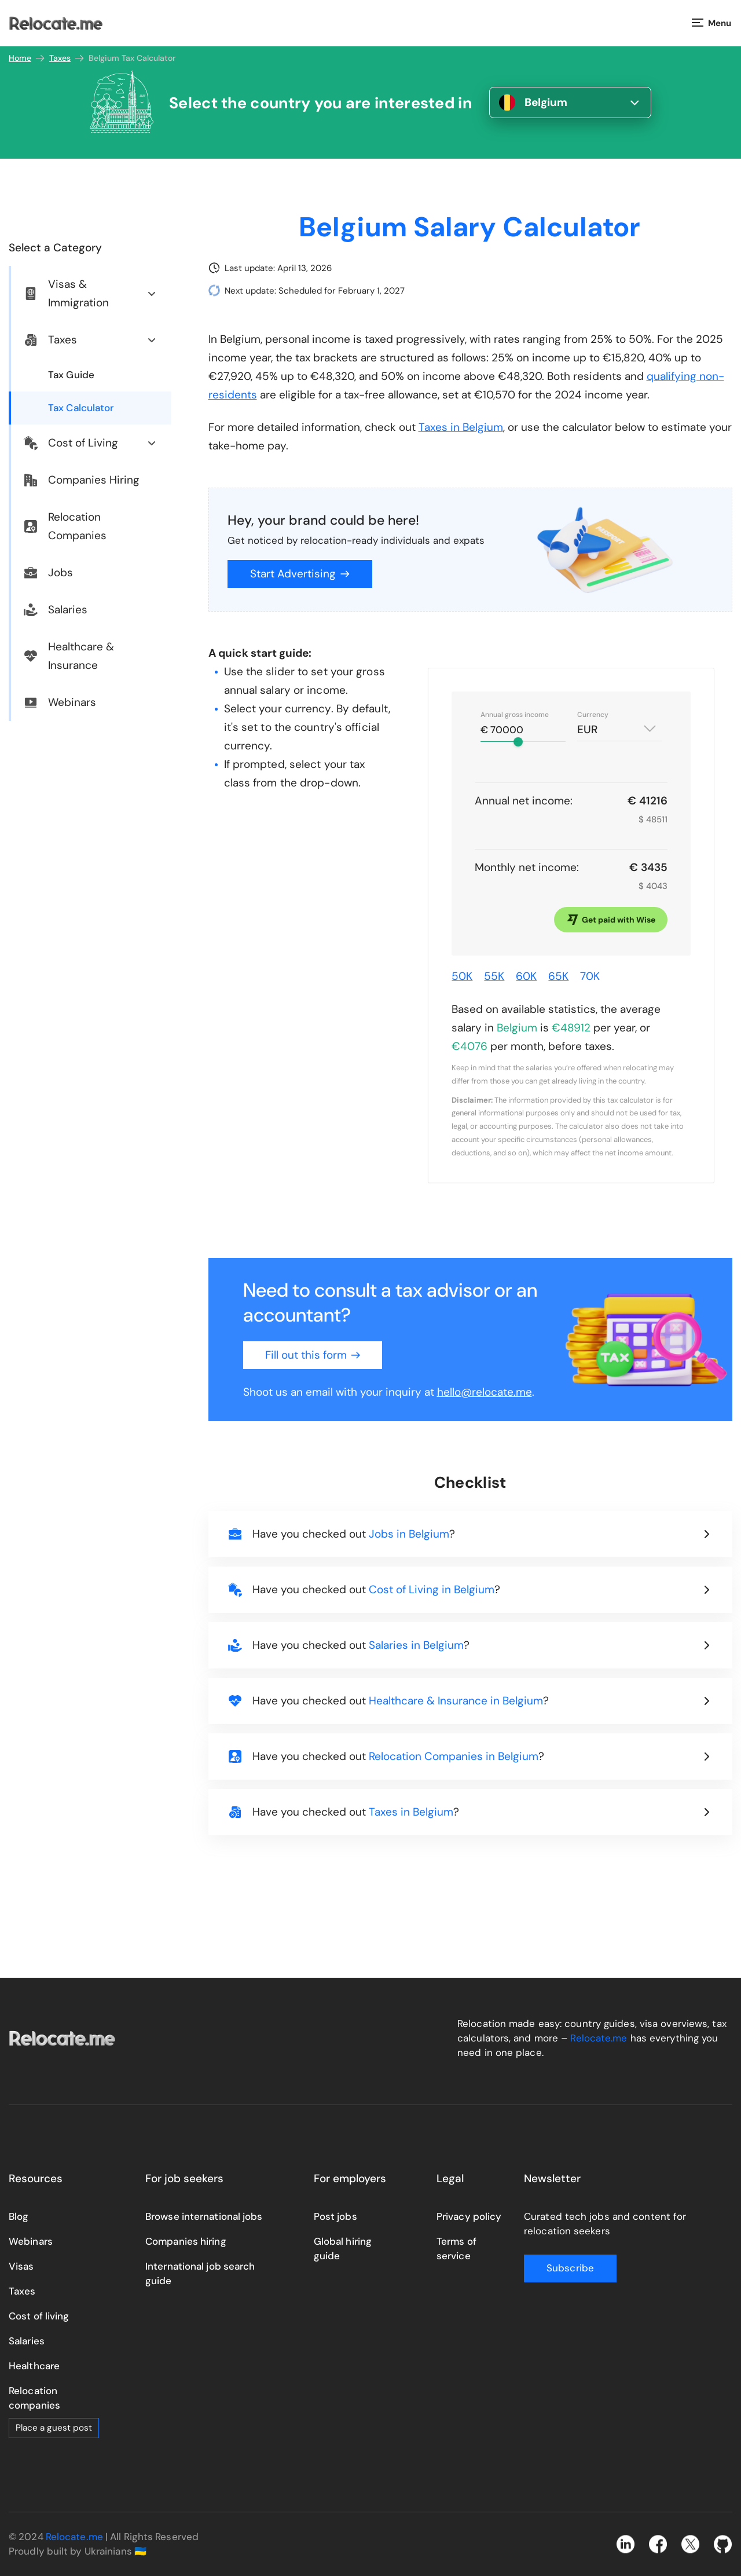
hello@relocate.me (484, 1392)
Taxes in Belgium (461, 427)
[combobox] (619, 725)
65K (558, 976)
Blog (18, 2216)
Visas (21, 2266)
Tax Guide (71, 374)
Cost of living (39, 2316)
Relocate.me (598, 2038)
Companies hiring (185, 2241)
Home (27, 58)
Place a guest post (54, 2428)
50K (462, 976)
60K (526, 976)
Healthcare (34, 2365)
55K (494, 976)
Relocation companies (34, 2398)
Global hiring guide (343, 2248)
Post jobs (335, 2216)
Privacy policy (468, 2216)
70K (590, 976)
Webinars (31, 2241)
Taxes (67, 58)
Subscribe (570, 2268)
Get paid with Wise (610, 919)
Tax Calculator (80, 407)
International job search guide (200, 2273)
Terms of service (456, 2248)
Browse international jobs (204, 2216)
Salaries (27, 2340)
